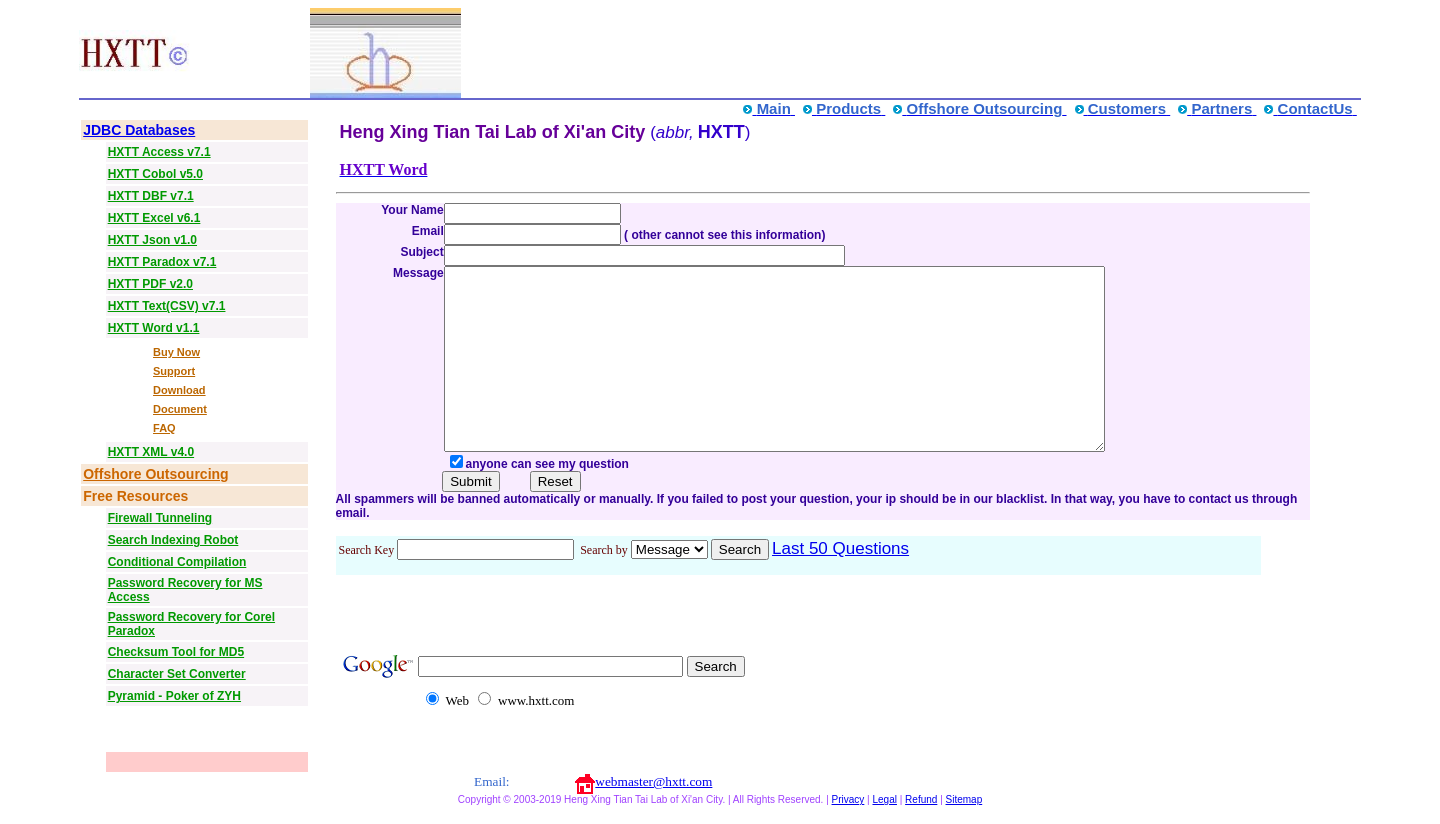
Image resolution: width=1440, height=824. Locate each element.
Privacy (848, 810)
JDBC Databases (139, 130)
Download (179, 390)
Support (174, 371)
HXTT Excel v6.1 (154, 218)
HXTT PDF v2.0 (150, 284)
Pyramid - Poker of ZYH (174, 696)
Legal (884, 810)
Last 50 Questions (840, 584)
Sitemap (964, 810)
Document (180, 409)
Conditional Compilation (177, 562)
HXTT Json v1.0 (152, 240)
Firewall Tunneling (160, 518)
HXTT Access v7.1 (159, 152)
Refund (921, 810)
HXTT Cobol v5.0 (155, 174)
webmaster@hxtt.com (653, 792)
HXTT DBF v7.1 (151, 196)
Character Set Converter (177, 674)
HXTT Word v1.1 (154, 328)
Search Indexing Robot (173, 540)
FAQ (164, 428)
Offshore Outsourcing (155, 474)
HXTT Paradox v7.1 (162, 262)
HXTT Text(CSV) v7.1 (167, 306)
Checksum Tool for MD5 (176, 652)
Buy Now (176, 352)
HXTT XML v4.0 (151, 452)
